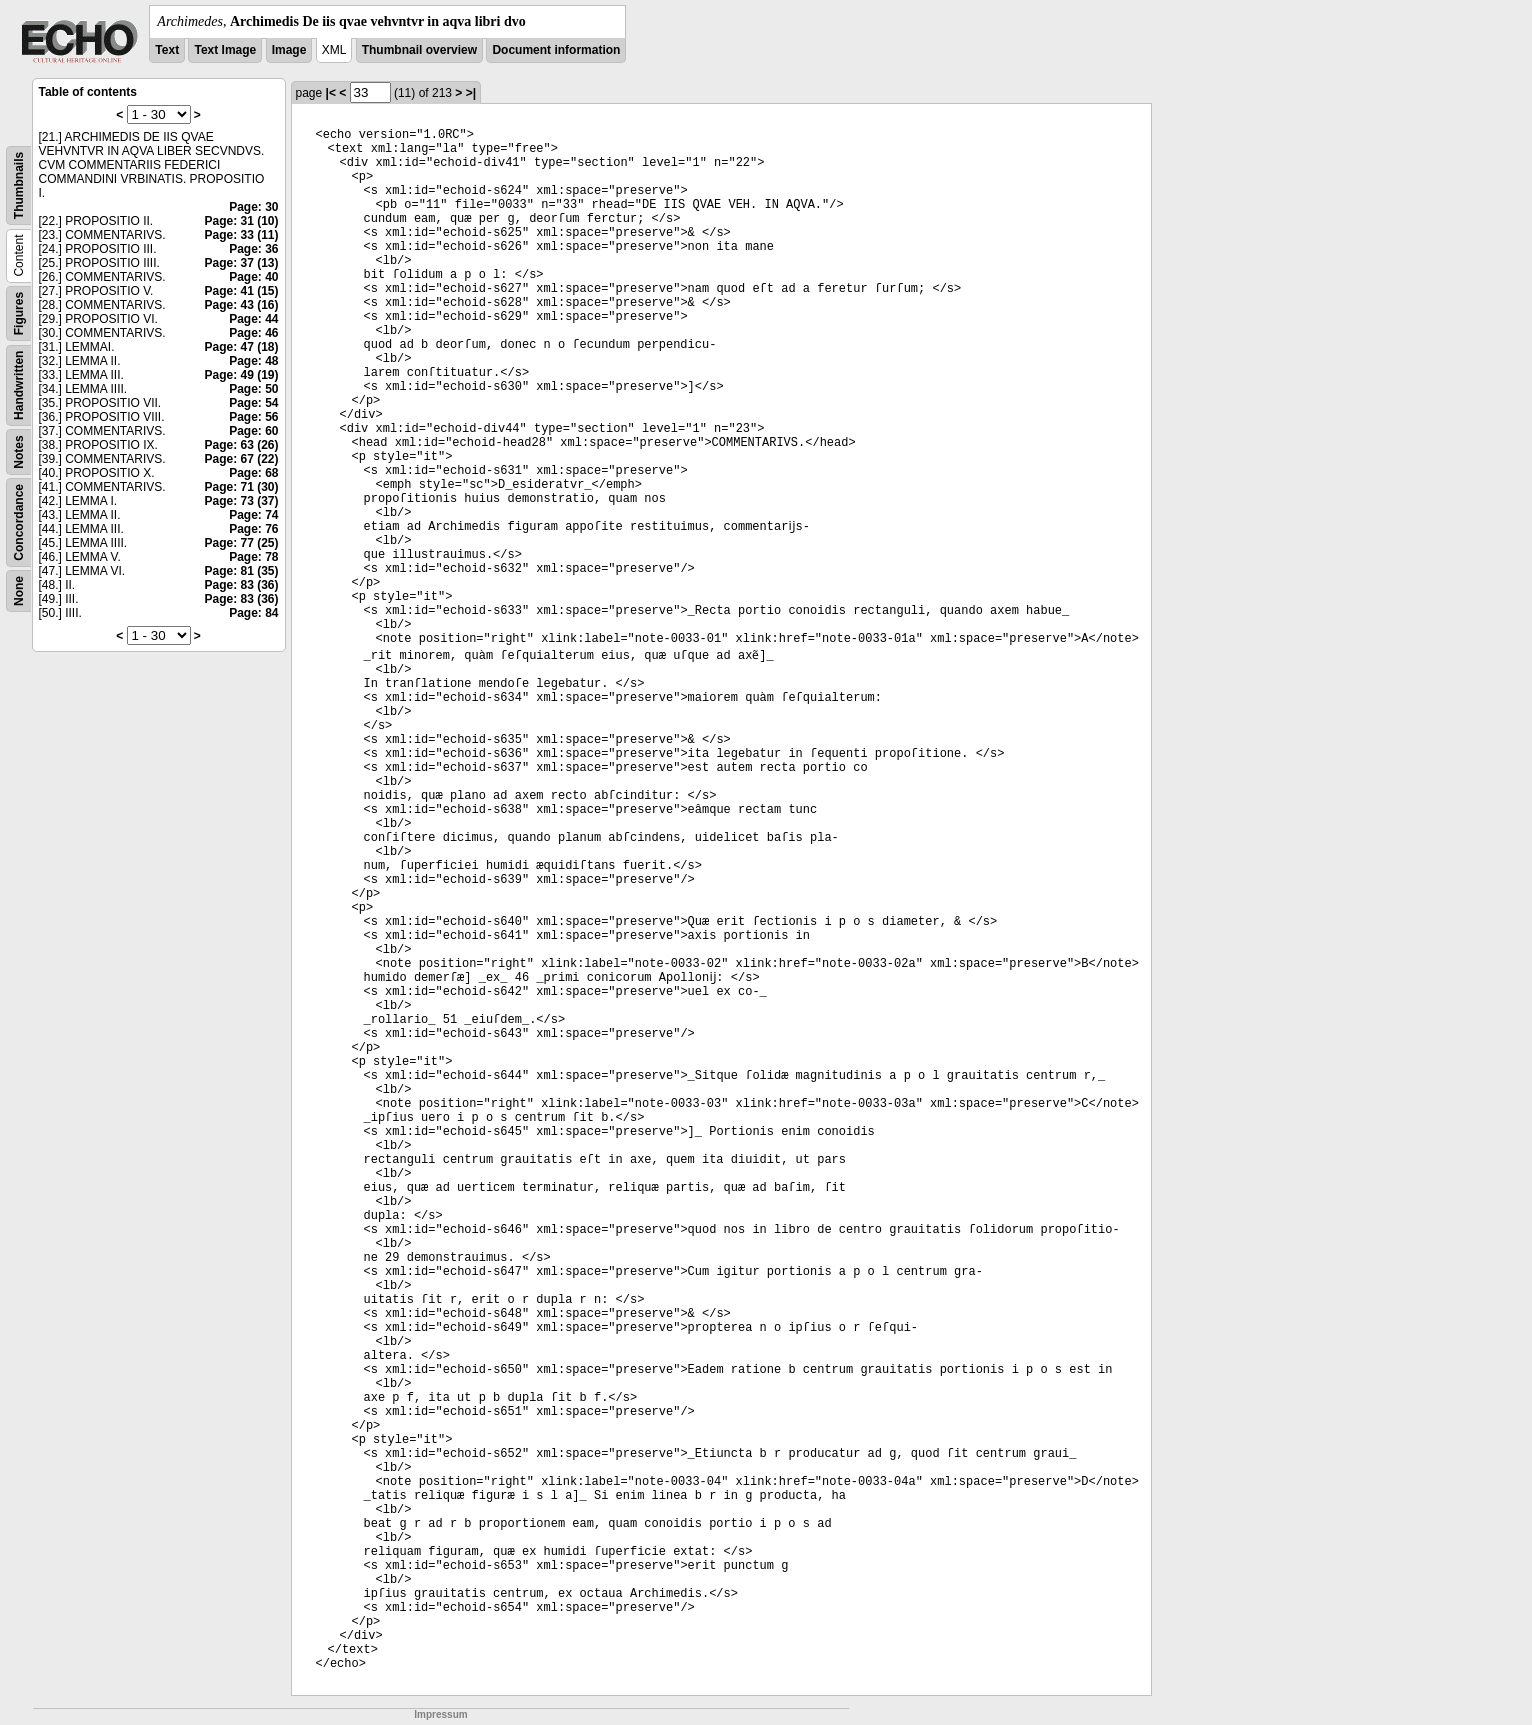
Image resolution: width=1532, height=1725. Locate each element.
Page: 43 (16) (241, 305)
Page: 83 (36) (241, 585)
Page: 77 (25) (241, 543)
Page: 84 (253, 613)
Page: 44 (253, 319)
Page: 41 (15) (241, 291)
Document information (556, 50)
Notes (19, 451)
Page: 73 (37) (241, 501)
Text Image (225, 50)
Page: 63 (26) (241, 445)
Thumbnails (19, 185)
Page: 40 (253, 277)
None (19, 591)
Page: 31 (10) (241, 221)
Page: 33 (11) (241, 235)
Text (167, 50)
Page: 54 (253, 403)
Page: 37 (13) (241, 263)
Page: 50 (253, 389)
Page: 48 (253, 361)
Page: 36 (253, 249)
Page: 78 (253, 557)
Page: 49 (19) (241, 375)
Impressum (440, 1714)
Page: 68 (253, 473)
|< (331, 93)
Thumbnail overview (419, 50)
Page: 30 (253, 207)
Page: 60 (253, 431)
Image (289, 50)
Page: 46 (253, 333)
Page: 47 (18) (241, 347)
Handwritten (19, 385)
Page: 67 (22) (241, 459)
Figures (19, 313)
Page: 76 (253, 529)
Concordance (19, 522)
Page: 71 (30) (241, 487)
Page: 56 (253, 417)
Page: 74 (253, 515)
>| (471, 93)
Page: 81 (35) (241, 571)
